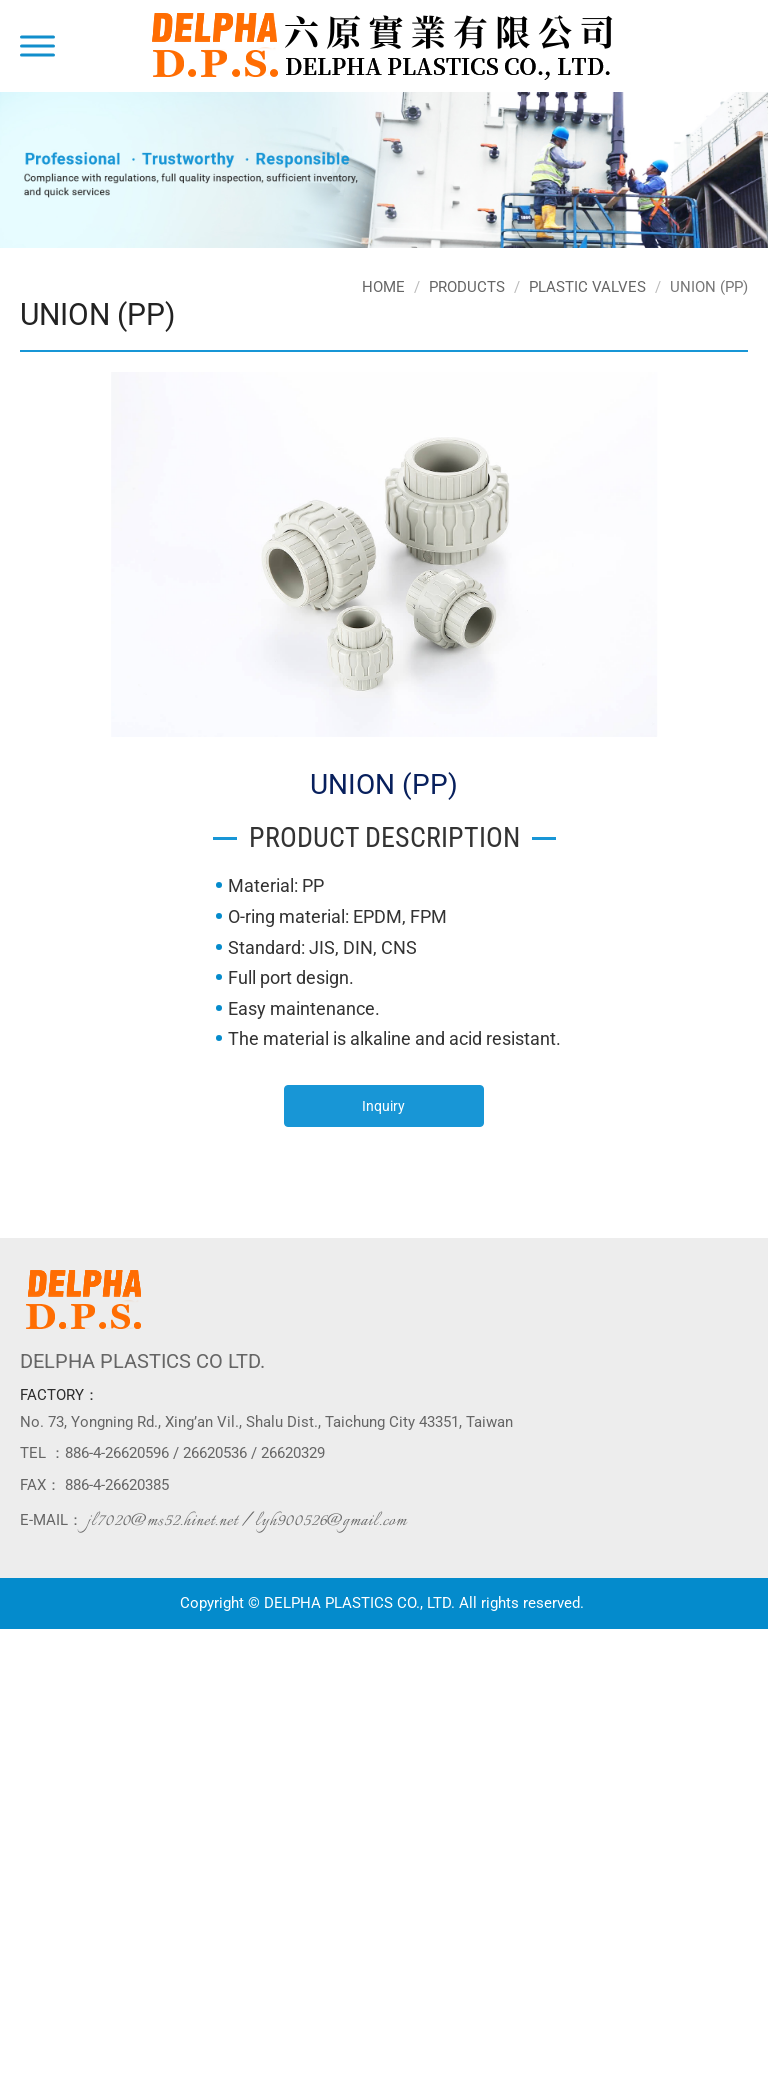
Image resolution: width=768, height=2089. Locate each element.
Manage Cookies (51, 2079)
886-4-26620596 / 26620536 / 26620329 (195, 1453)
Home (383, 287)
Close (17, 1639)
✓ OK (500, 2059)
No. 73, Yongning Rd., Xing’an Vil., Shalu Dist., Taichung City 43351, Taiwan (266, 1422)
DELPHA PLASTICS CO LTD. (142, 1361)
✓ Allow (24, 1679)
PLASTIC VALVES (587, 287)
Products (467, 287)
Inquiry (383, 1106)
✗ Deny (23, 1699)
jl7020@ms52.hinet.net (162, 1521)
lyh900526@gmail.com (331, 1521)
